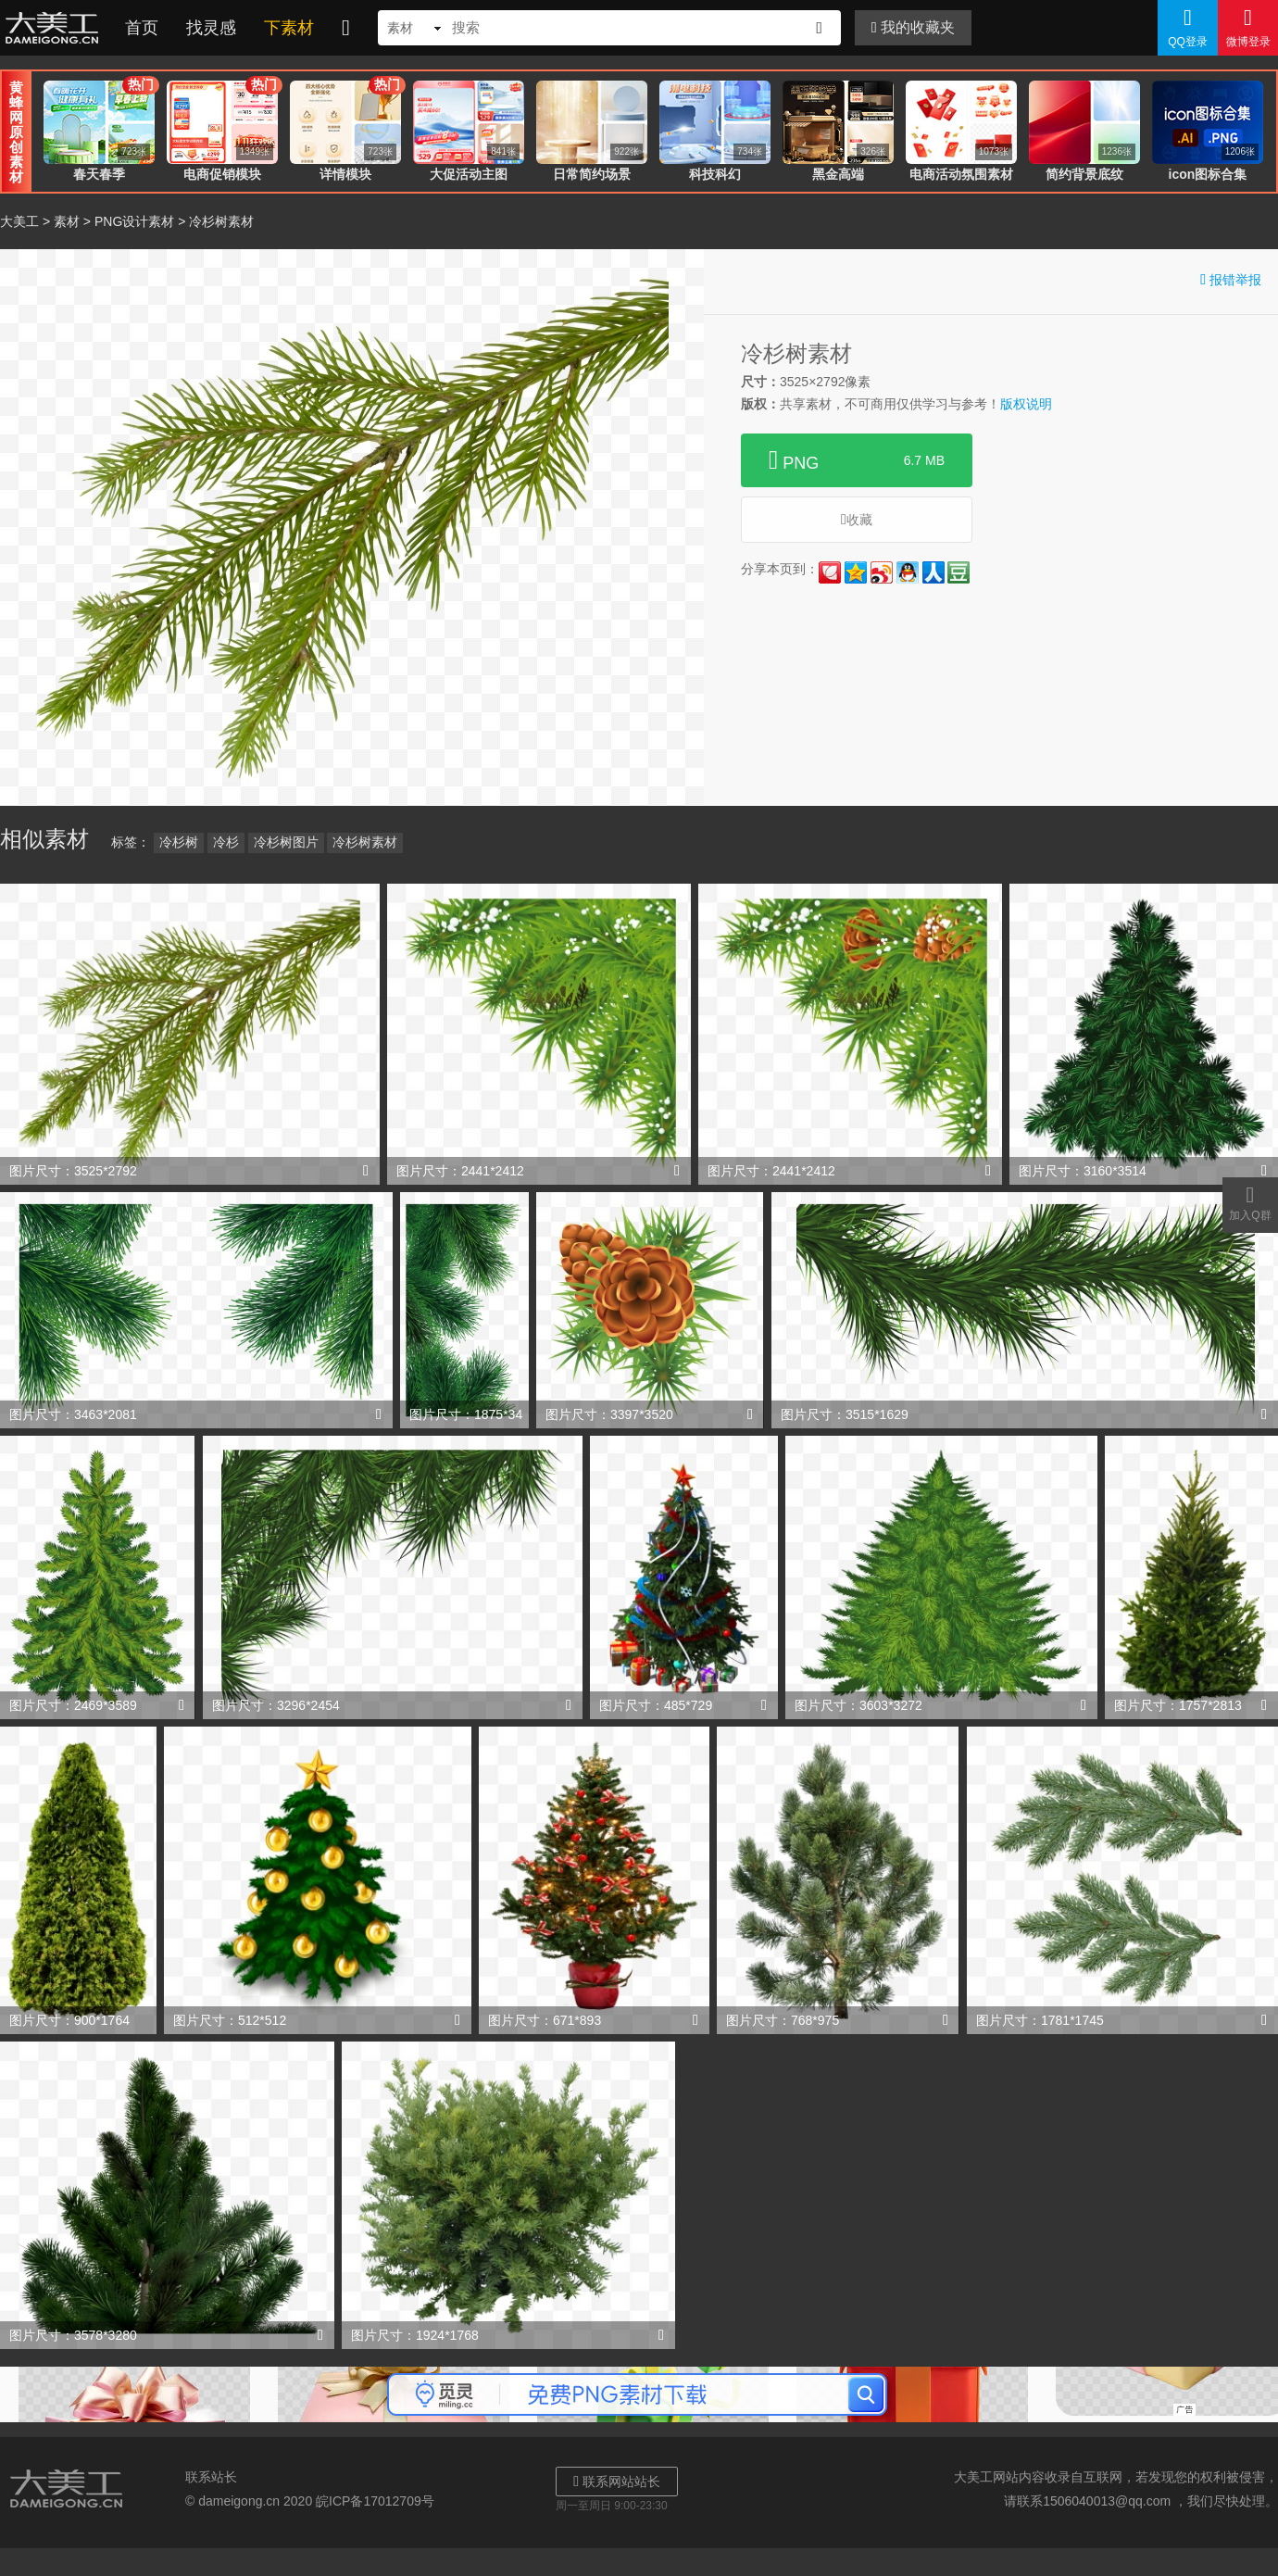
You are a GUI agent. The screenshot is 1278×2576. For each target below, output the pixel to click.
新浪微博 (882, 572)
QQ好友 (907, 572)
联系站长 (211, 2476)
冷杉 (226, 842)
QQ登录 (1188, 27)
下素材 (289, 28)
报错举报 (1230, 279)
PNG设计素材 (134, 221)
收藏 (856, 519)
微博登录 (1248, 27)
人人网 (933, 572)
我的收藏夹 (913, 27)
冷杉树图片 (286, 842)
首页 (141, 28)
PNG (857, 460)
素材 (67, 221)
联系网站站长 (616, 2481)
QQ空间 (856, 572)
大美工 (55, 28)
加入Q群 (1250, 1202)
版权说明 (1026, 403)
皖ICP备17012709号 (375, 2501)
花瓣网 (830, 572)
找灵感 (211, 28)
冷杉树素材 (364, 842)
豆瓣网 (958, 572)
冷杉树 (178, 842)
